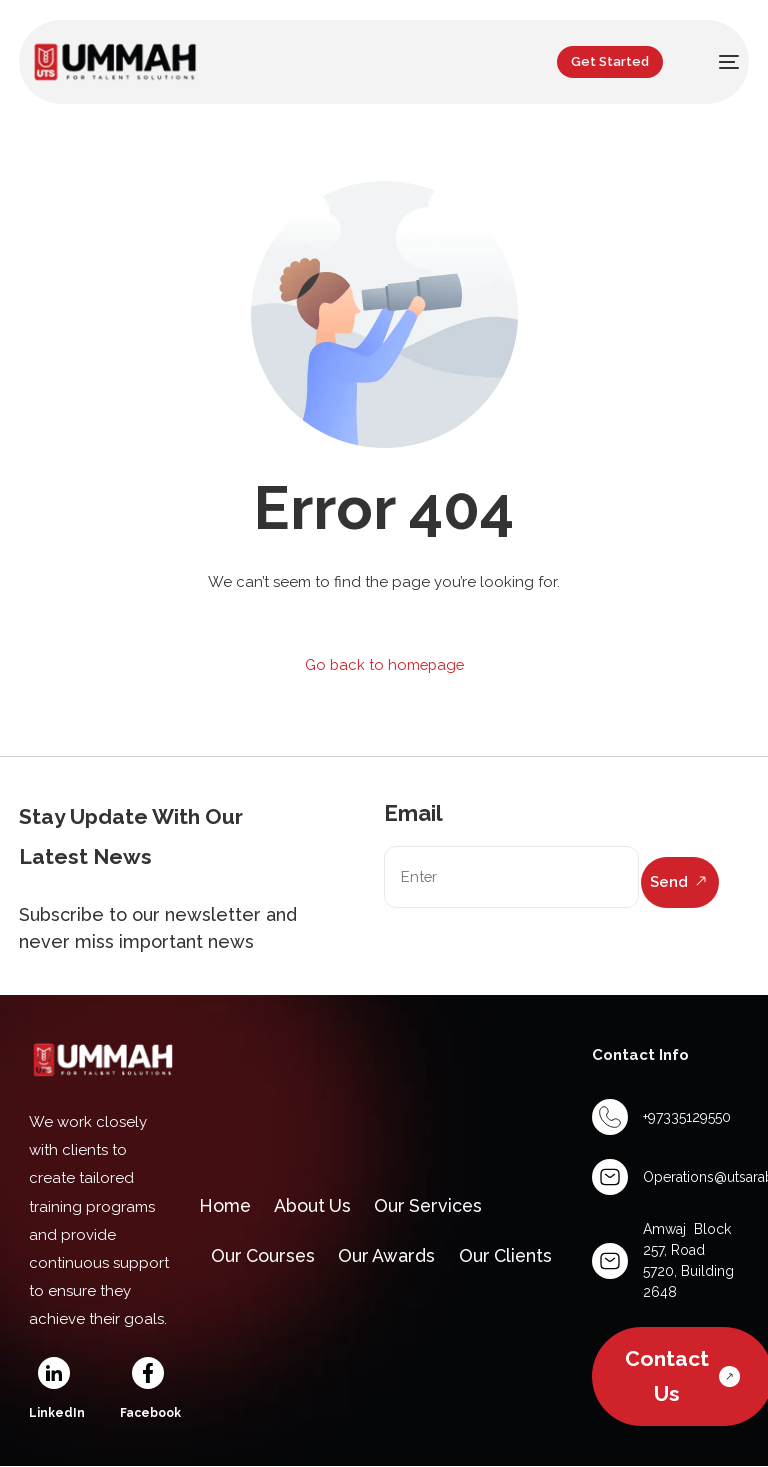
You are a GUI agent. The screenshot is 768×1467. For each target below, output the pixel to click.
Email (413, 813)
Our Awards (392, 1257)
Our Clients (513, 1257)
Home (227, 1204)
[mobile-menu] (716, 62)
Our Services (435, 1204)
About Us (317, 1204)
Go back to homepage (384, 665)
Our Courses (265, 1257)
